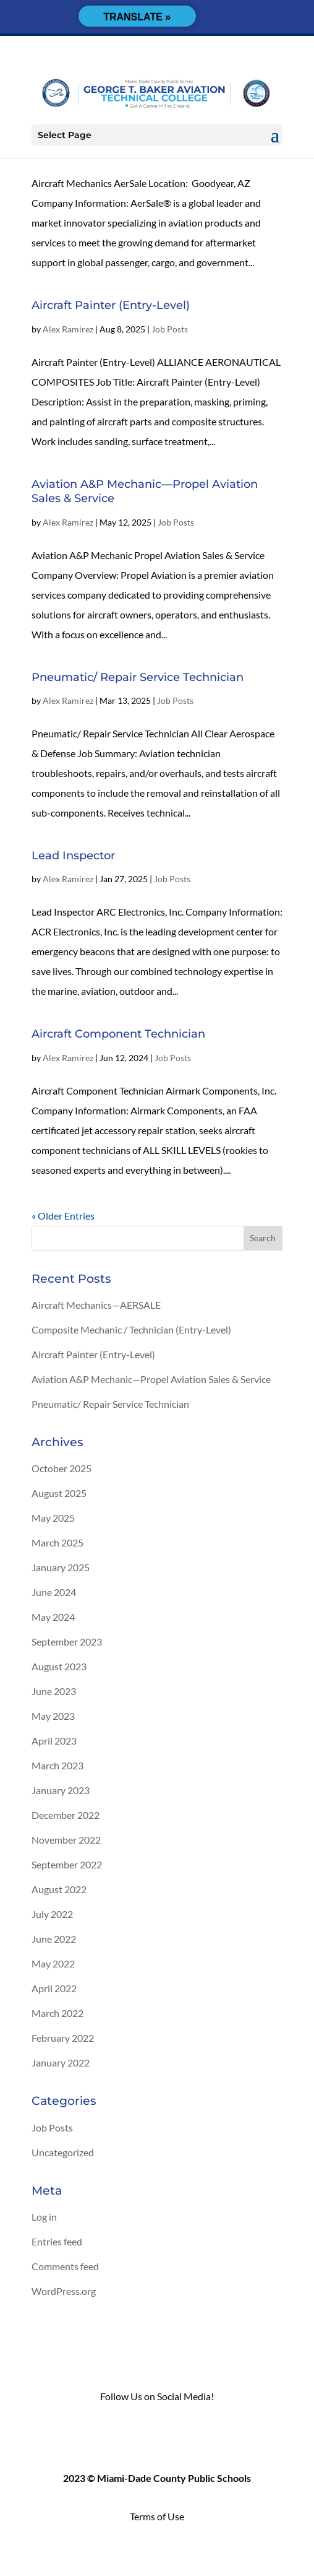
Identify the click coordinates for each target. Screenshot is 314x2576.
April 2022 (54, 1988)
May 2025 (53, 1518)
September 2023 (67, 1641)
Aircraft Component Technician (118, 1034)
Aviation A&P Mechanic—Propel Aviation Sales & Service (151, 1379)
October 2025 (61, 1468)
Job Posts (169, 329)
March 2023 (57, 1765)
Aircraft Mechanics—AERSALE (96, 1305)
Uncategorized (63, 2152)
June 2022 (54, 1939)
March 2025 (57, 1542)
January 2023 (61, 1790)
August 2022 (59, 1889)
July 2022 (52, 1914)
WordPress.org (64, 2291)
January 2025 (61, 1567)
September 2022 (67, 1864)
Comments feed (65, 2266)
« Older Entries (63, 1215)
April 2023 (54, 1740)
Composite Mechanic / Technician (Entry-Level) (131, 1329)
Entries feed (57, 2241)
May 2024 (53, 1617)
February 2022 (63, 2038)
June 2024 (54, 1592)
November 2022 (66, 1839)
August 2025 (59, 1493)
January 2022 (61, 2062)
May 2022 (53, 1963)
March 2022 (57, 2013)
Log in (44, 2217)
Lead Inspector (73, 855)
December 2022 (66, 1815)
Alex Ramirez (68, 329)
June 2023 (54, 1691)
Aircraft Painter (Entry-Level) (111, 305)
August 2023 (59, 1666)
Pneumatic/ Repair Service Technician (138, 677)
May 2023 (53, 1716)
